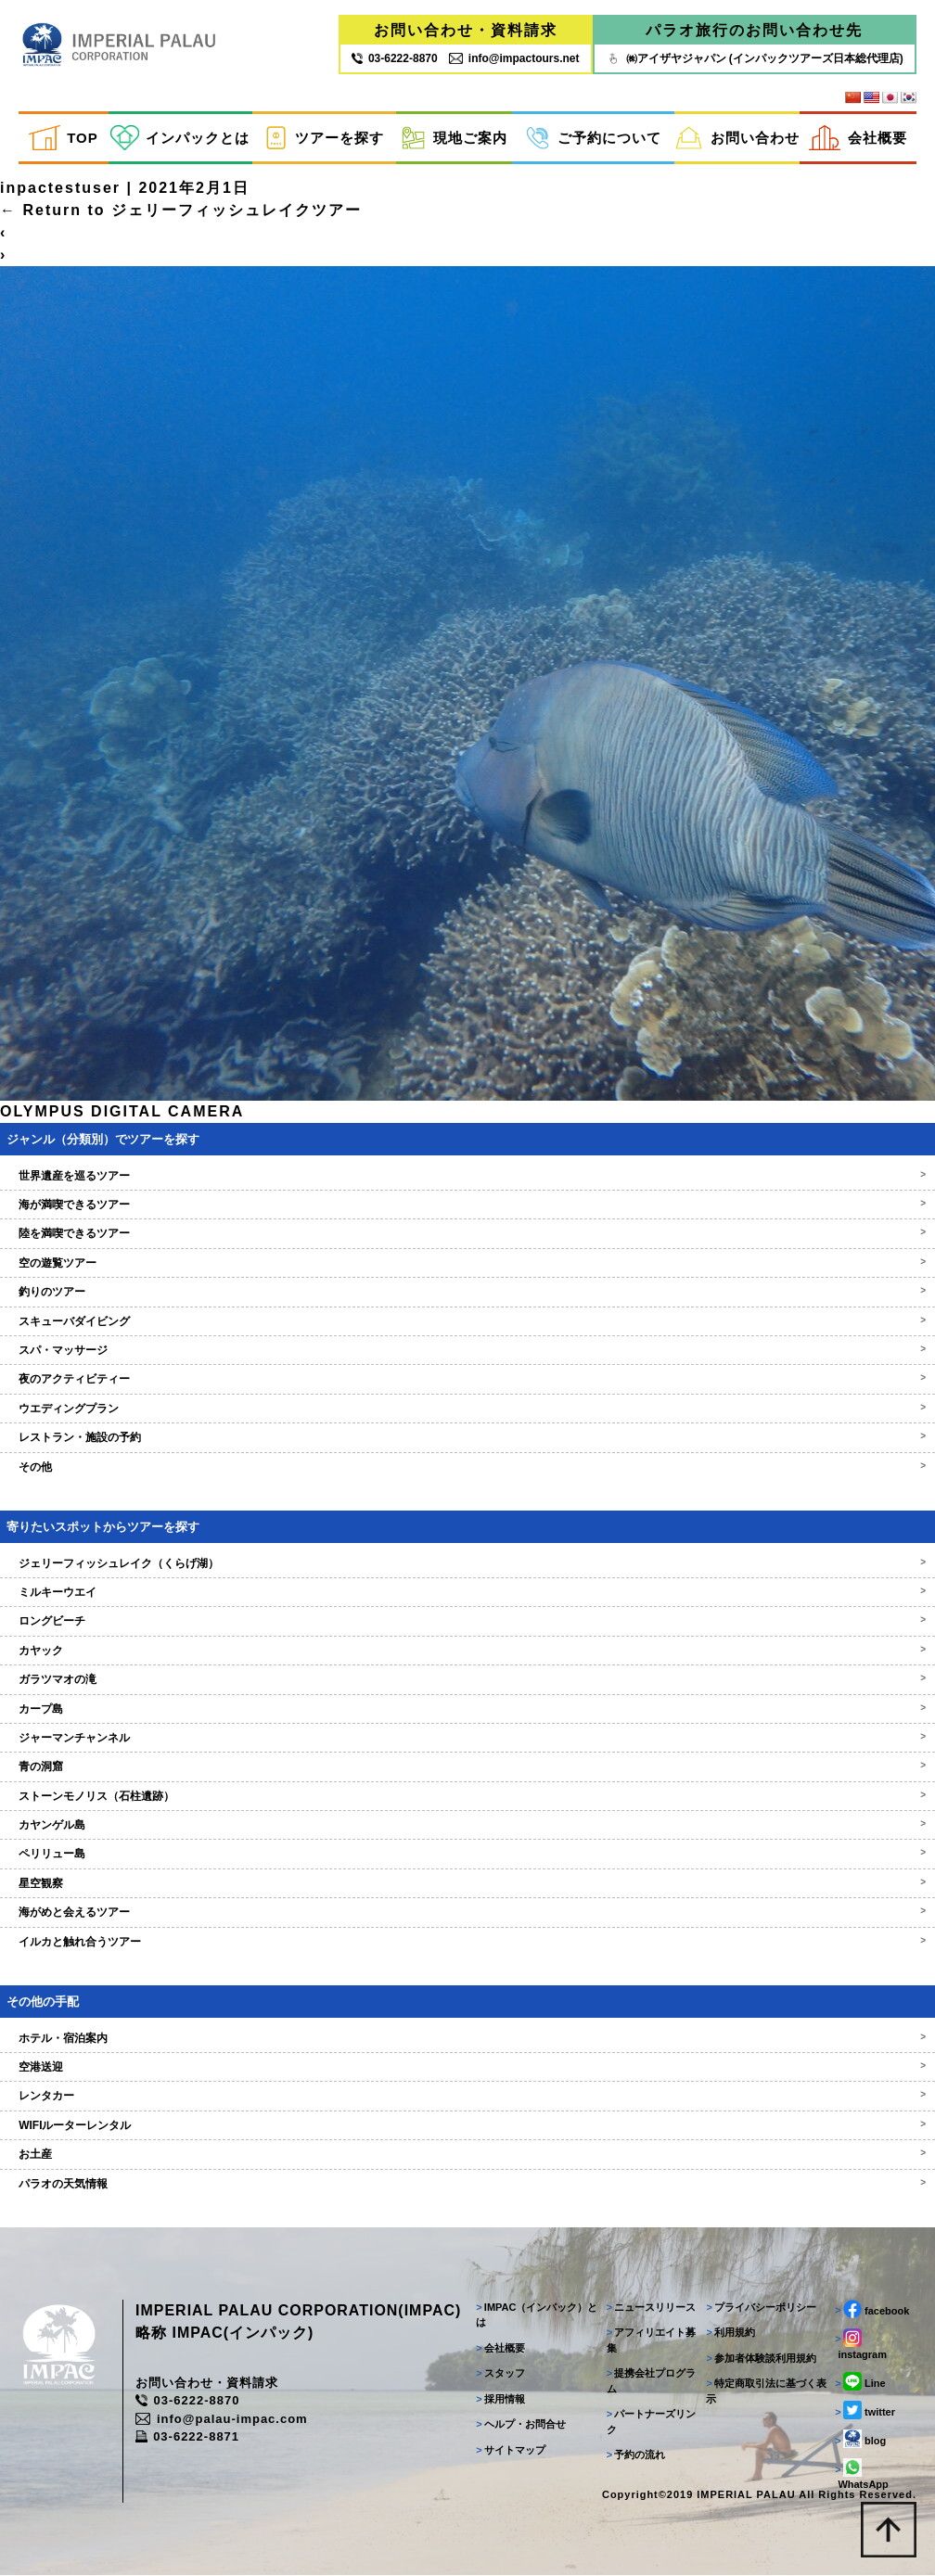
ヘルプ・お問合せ (521, 2424)
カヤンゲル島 (467, 1825)
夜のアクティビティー (467, 1379)
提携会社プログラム (651, 2381)
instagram (861, 2345)
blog (860, 2439)
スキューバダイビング (467, 1322)
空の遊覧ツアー (467, 1263)
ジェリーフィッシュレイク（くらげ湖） (467, 1563)
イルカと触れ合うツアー (467, 1942)
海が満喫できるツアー (467, 1205)
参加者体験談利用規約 (761, 2359)
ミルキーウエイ (467, 1593)
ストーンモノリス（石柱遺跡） (467, 1797)
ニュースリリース (651, 2308)
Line (860, 2382)
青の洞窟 (467, 1767)
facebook (872, 2310)
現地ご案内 (453, 137)
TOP (63, 137)
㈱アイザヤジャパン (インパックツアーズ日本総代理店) (754, 58)
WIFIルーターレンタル (467, 2126)
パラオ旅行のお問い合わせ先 (754, 30)
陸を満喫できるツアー (467, 1234)
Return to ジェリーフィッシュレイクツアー (181, 211)
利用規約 (730, 2333)
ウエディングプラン (467, 1409)
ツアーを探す (323, 137)
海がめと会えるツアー (467, 1912)
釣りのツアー (467, 1292)
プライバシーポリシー (761, 2308)
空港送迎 (467, 2067)
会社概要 (858, 137)
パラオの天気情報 (467, 2184)
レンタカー (467, 2096)
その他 (467, 1467)
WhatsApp (861, 2475)
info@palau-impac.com (222, 2420)
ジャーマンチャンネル (467, 1738)
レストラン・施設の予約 (467, 1438)
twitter (865, 2411)
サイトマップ (510, 2450)
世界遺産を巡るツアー (467, 1176)
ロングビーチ (467, 1621)
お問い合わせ (737, 137)
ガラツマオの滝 (467, 1680)
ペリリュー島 (467, 1854)
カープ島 (467, 1708)
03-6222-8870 (188, 2401)
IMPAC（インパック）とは (536, 2315)
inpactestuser (60, 189)
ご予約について (593, 137)
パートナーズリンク (651, 2422)
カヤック (467, 1651)
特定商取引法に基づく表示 (766, 2391)
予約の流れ (635, 2455)
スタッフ (500, 2373)
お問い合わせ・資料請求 (465, 30)
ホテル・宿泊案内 (467, 2039)
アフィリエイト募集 (651, 2340)
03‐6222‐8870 (395, 58)
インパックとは (180, 137)
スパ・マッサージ (467, 1351)
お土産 (467, 2155)
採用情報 (500, 2399)
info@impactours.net (514, 58)
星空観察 (467, 1884)
